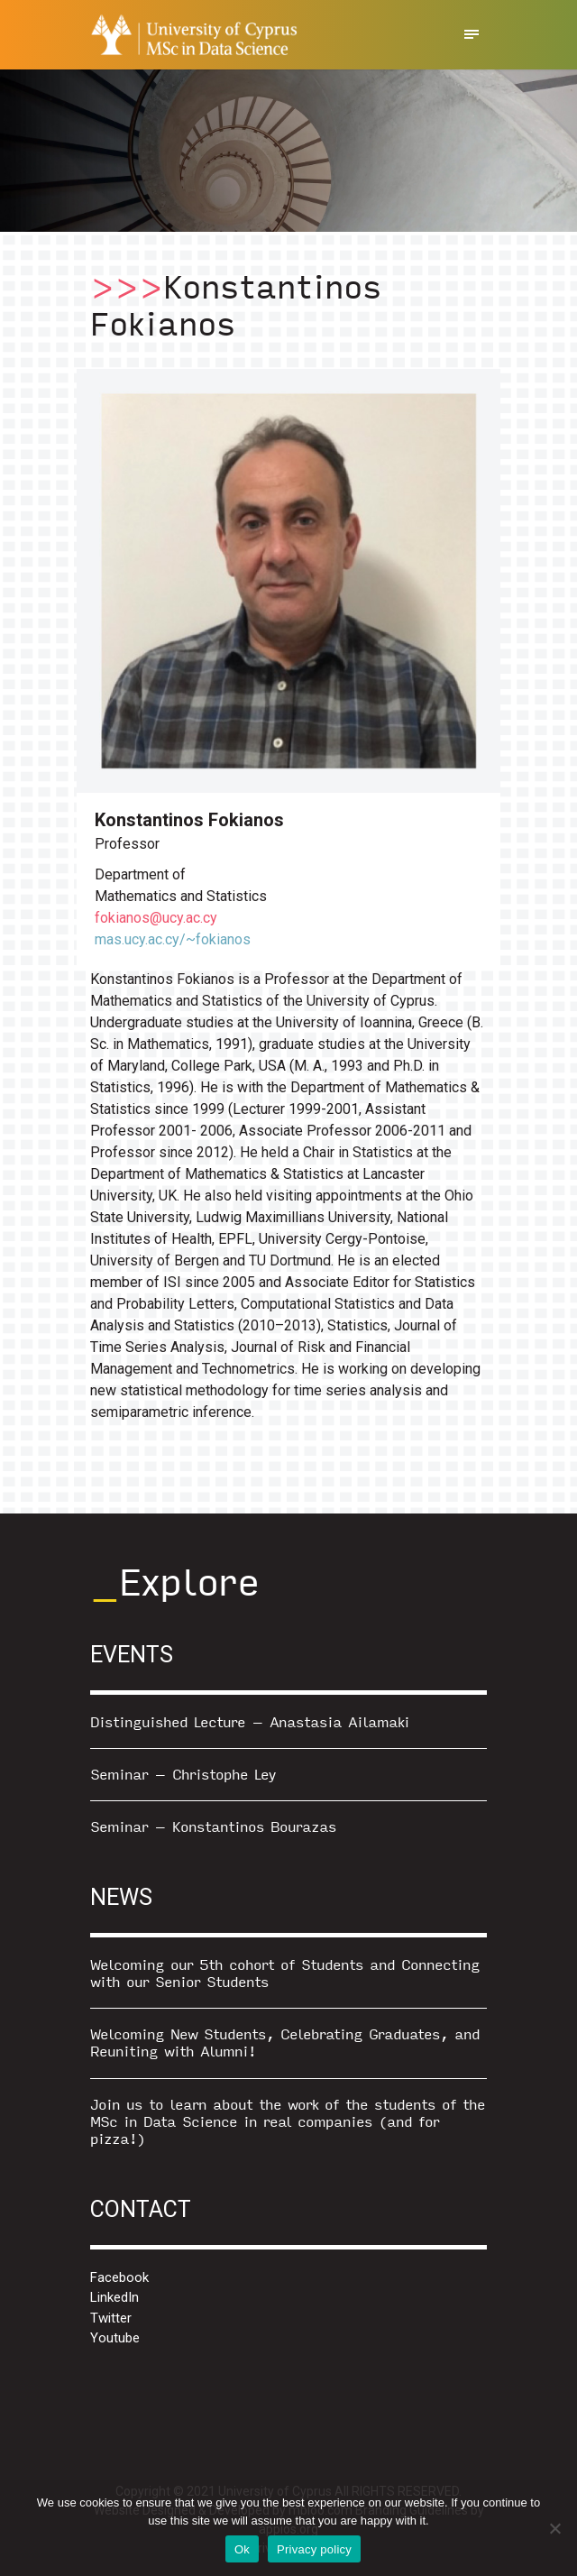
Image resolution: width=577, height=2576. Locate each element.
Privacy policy (314, 2549)
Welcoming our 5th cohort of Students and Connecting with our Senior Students (285, 1972)
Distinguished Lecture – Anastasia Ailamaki (249, 1721)
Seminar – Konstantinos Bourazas (213, 1826)
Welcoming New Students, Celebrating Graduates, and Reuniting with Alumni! (285, 2042)
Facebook (119, 2277)
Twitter (111, 2318)
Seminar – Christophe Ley (182, 1773)
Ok (242, 2549)
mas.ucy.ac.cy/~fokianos (173, 939)
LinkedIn (114, 2297)
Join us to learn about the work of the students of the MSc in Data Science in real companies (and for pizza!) (287, 2121)
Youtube (115, 2338)
